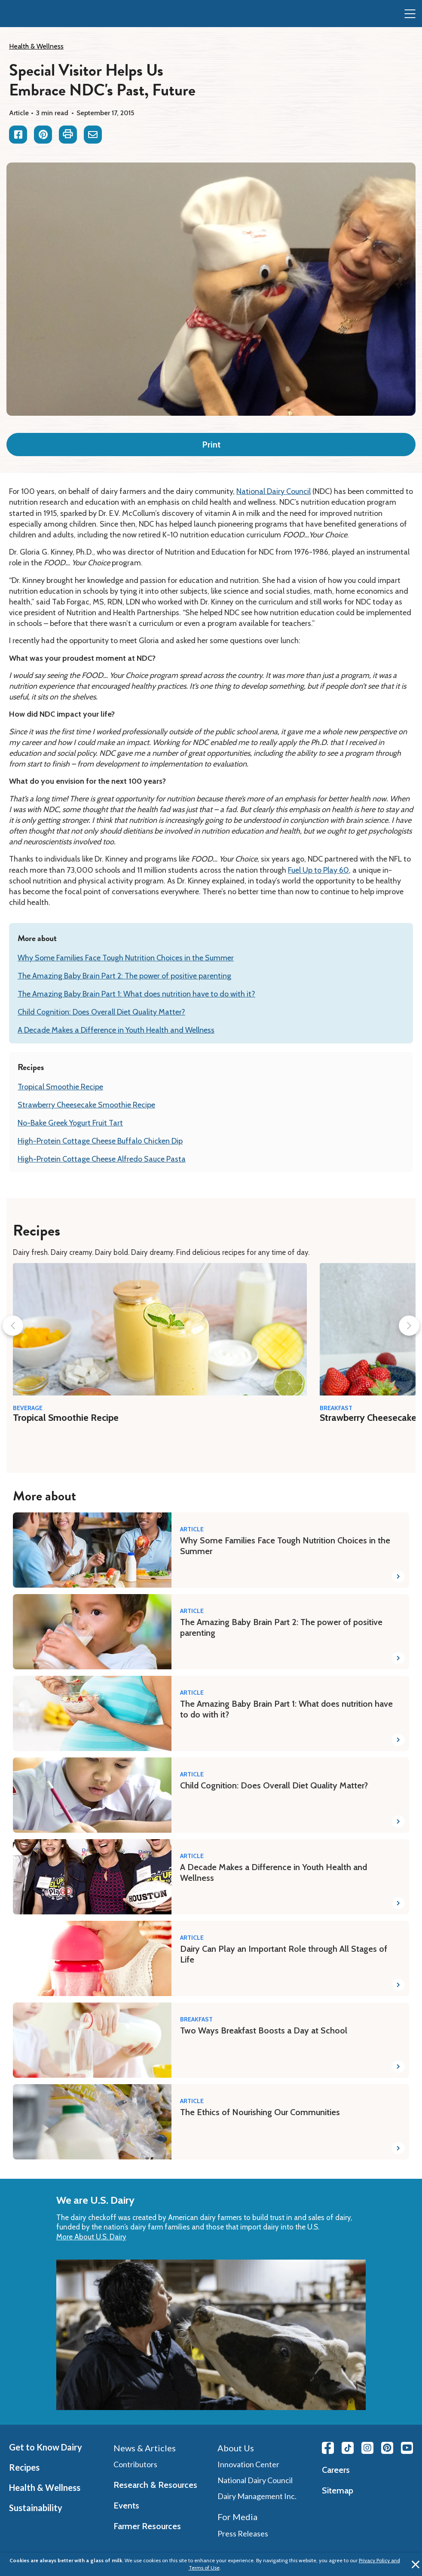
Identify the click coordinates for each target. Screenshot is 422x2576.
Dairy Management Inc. (257, 2496)
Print (211, 444)
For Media (237, 2517)
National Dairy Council (273, 491)
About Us (235, 2448)
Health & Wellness (36, 46)
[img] (24, 14)
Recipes (24, 2467)
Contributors (135, 2464)
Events (126, 2505)
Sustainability (35, 2507)
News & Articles (144, 2448)
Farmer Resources (147, 2526)
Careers (336, 2470)
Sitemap (337, 2490)
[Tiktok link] (348, 2448)
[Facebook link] (328, 2448)
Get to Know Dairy (45, 2447)
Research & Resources (155, 2485)
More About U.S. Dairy (91, 2237)
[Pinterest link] (387, 2448)
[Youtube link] (407, 2448)
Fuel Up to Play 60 (318, 870)
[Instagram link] (367, 2448)
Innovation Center (248, 2464)
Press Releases (242, 2533)
